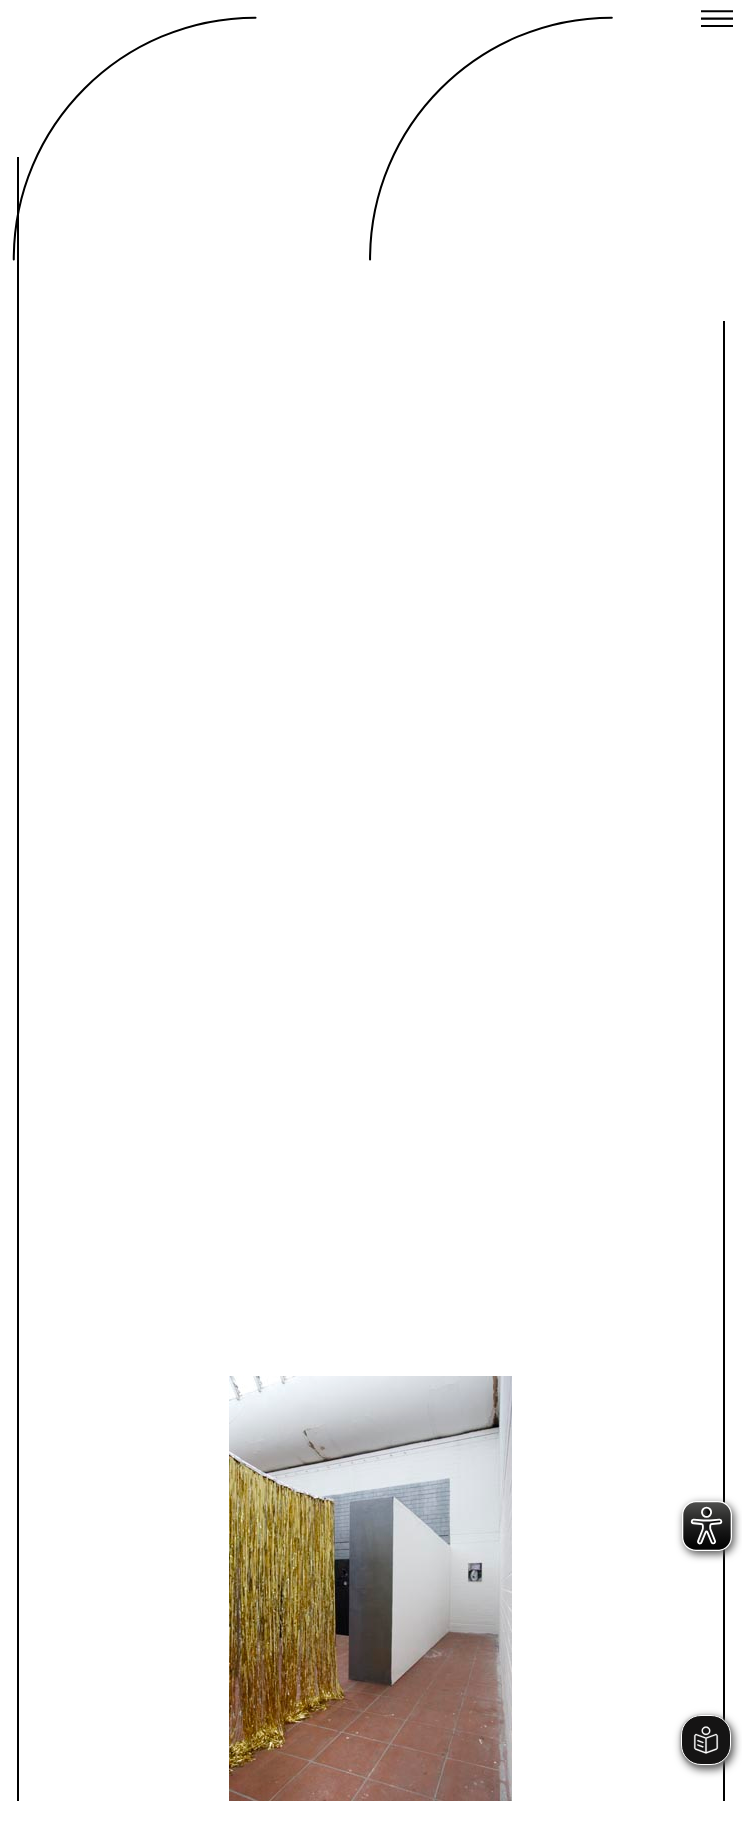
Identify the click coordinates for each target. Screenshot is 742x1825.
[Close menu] (717, 21)
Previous (209, 1507)
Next (532, 1507)
